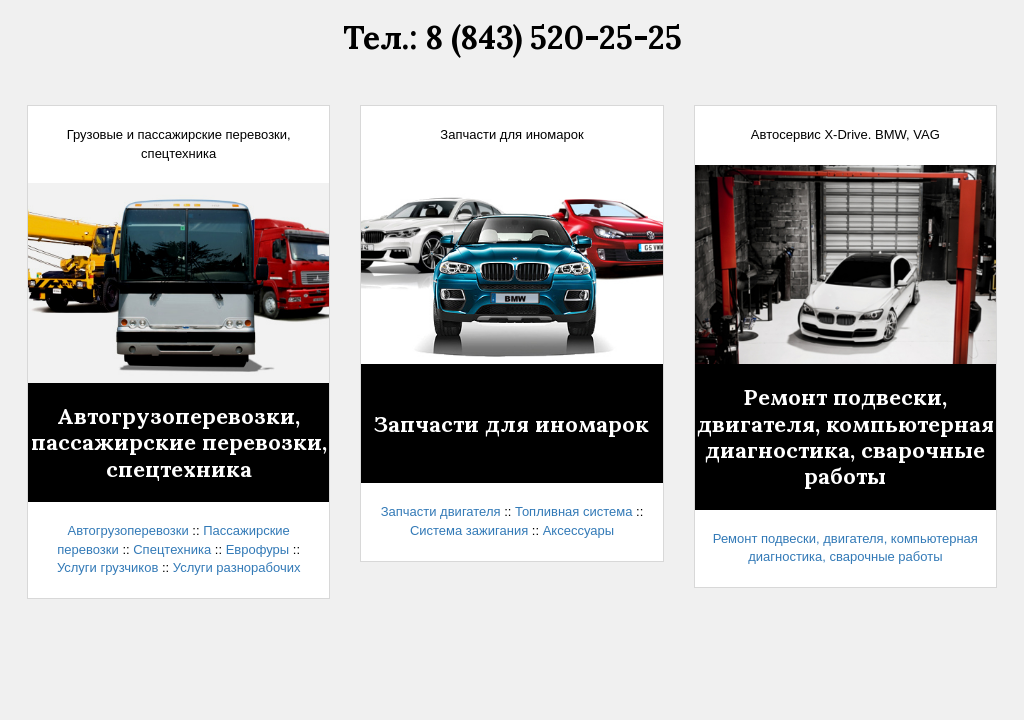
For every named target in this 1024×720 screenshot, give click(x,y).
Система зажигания (469, 530)
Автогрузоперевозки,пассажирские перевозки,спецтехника (179, 442)
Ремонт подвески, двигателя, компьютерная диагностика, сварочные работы (845, 436)
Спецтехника (172, 549)
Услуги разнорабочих (237, 567)
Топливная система (573, 511)
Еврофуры (258, 549)
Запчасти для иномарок (511, 424)
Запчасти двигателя (441, 511)
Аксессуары (578, 530)
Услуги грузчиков (107, 567)
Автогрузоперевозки (128, 530)
